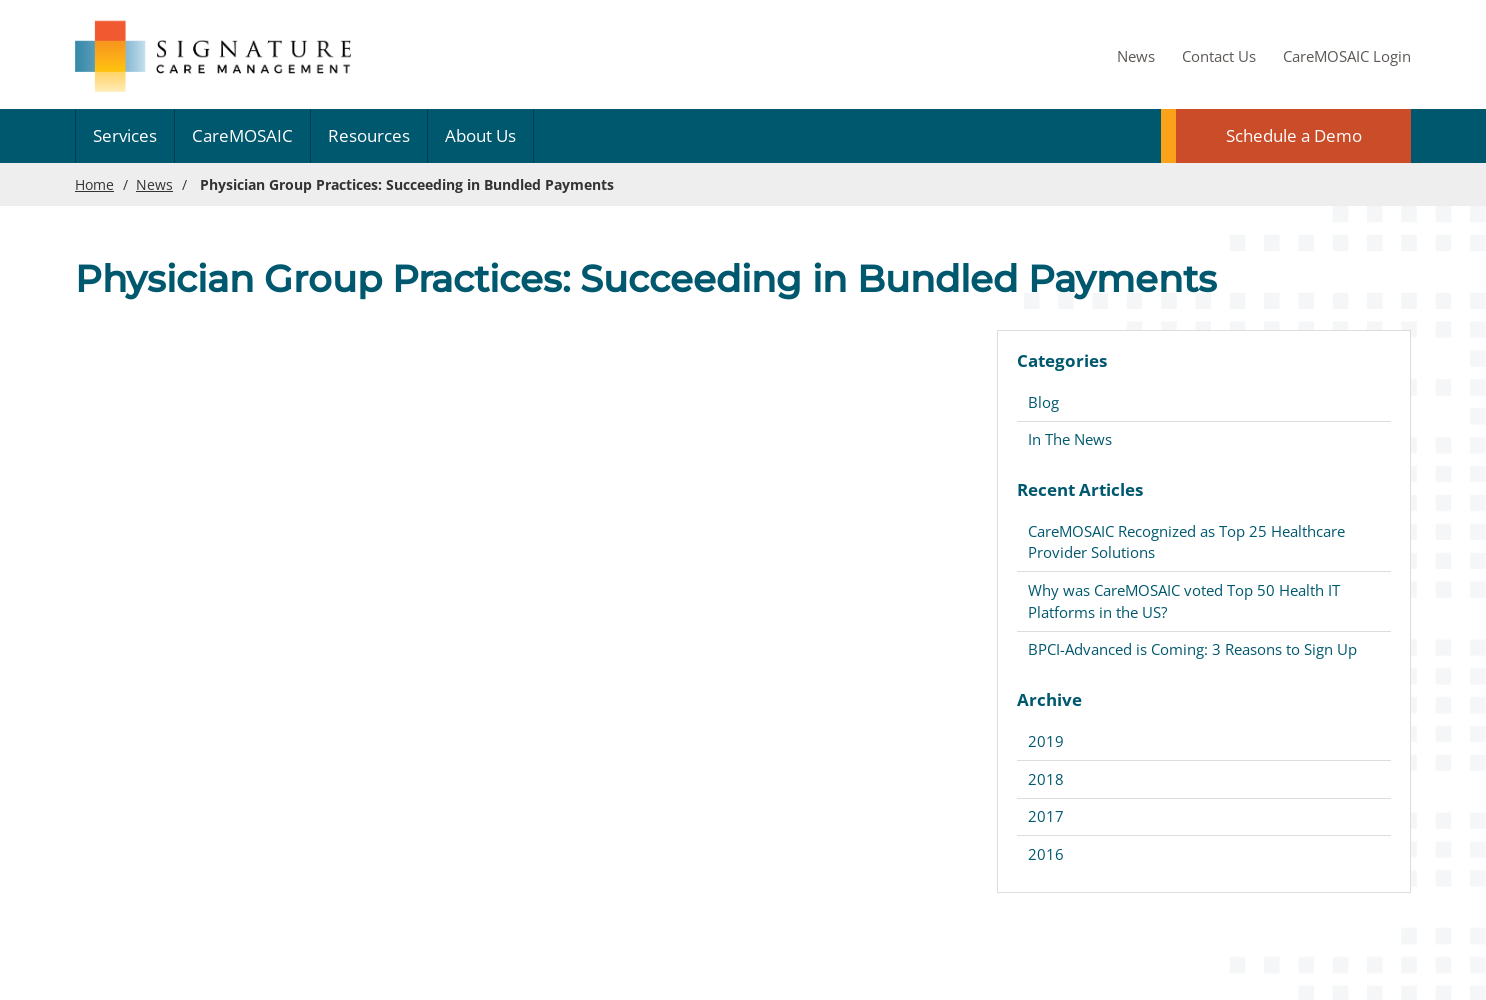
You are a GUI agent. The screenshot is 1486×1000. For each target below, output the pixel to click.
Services (125, 135)
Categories (1062, 360)
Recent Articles (1080, 489)
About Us (480, 135)
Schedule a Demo (1294, 135)
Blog (1043, 402)
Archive (1049, 699)
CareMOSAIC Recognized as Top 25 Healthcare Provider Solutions (1186, 541)
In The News (1070, 439)
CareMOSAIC (242, 135)
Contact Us (1219, 56)
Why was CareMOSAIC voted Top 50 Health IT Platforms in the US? (1184, 600)
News (1136, 56)
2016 (1046, 854)
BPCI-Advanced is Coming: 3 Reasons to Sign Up (1192, 649)
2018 (1046, 779)
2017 (1046, 816)
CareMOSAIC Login (1347, 56)
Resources (369, 135)
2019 (1046, 741)
